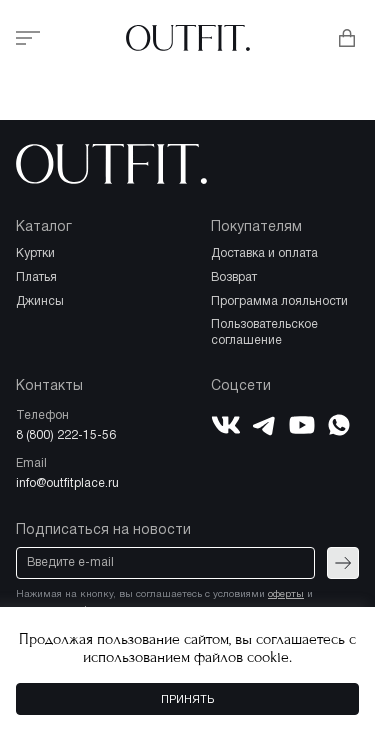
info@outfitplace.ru (67, 483)
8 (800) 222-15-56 (66, 435)
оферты (286, 594)
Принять (187, 700)
